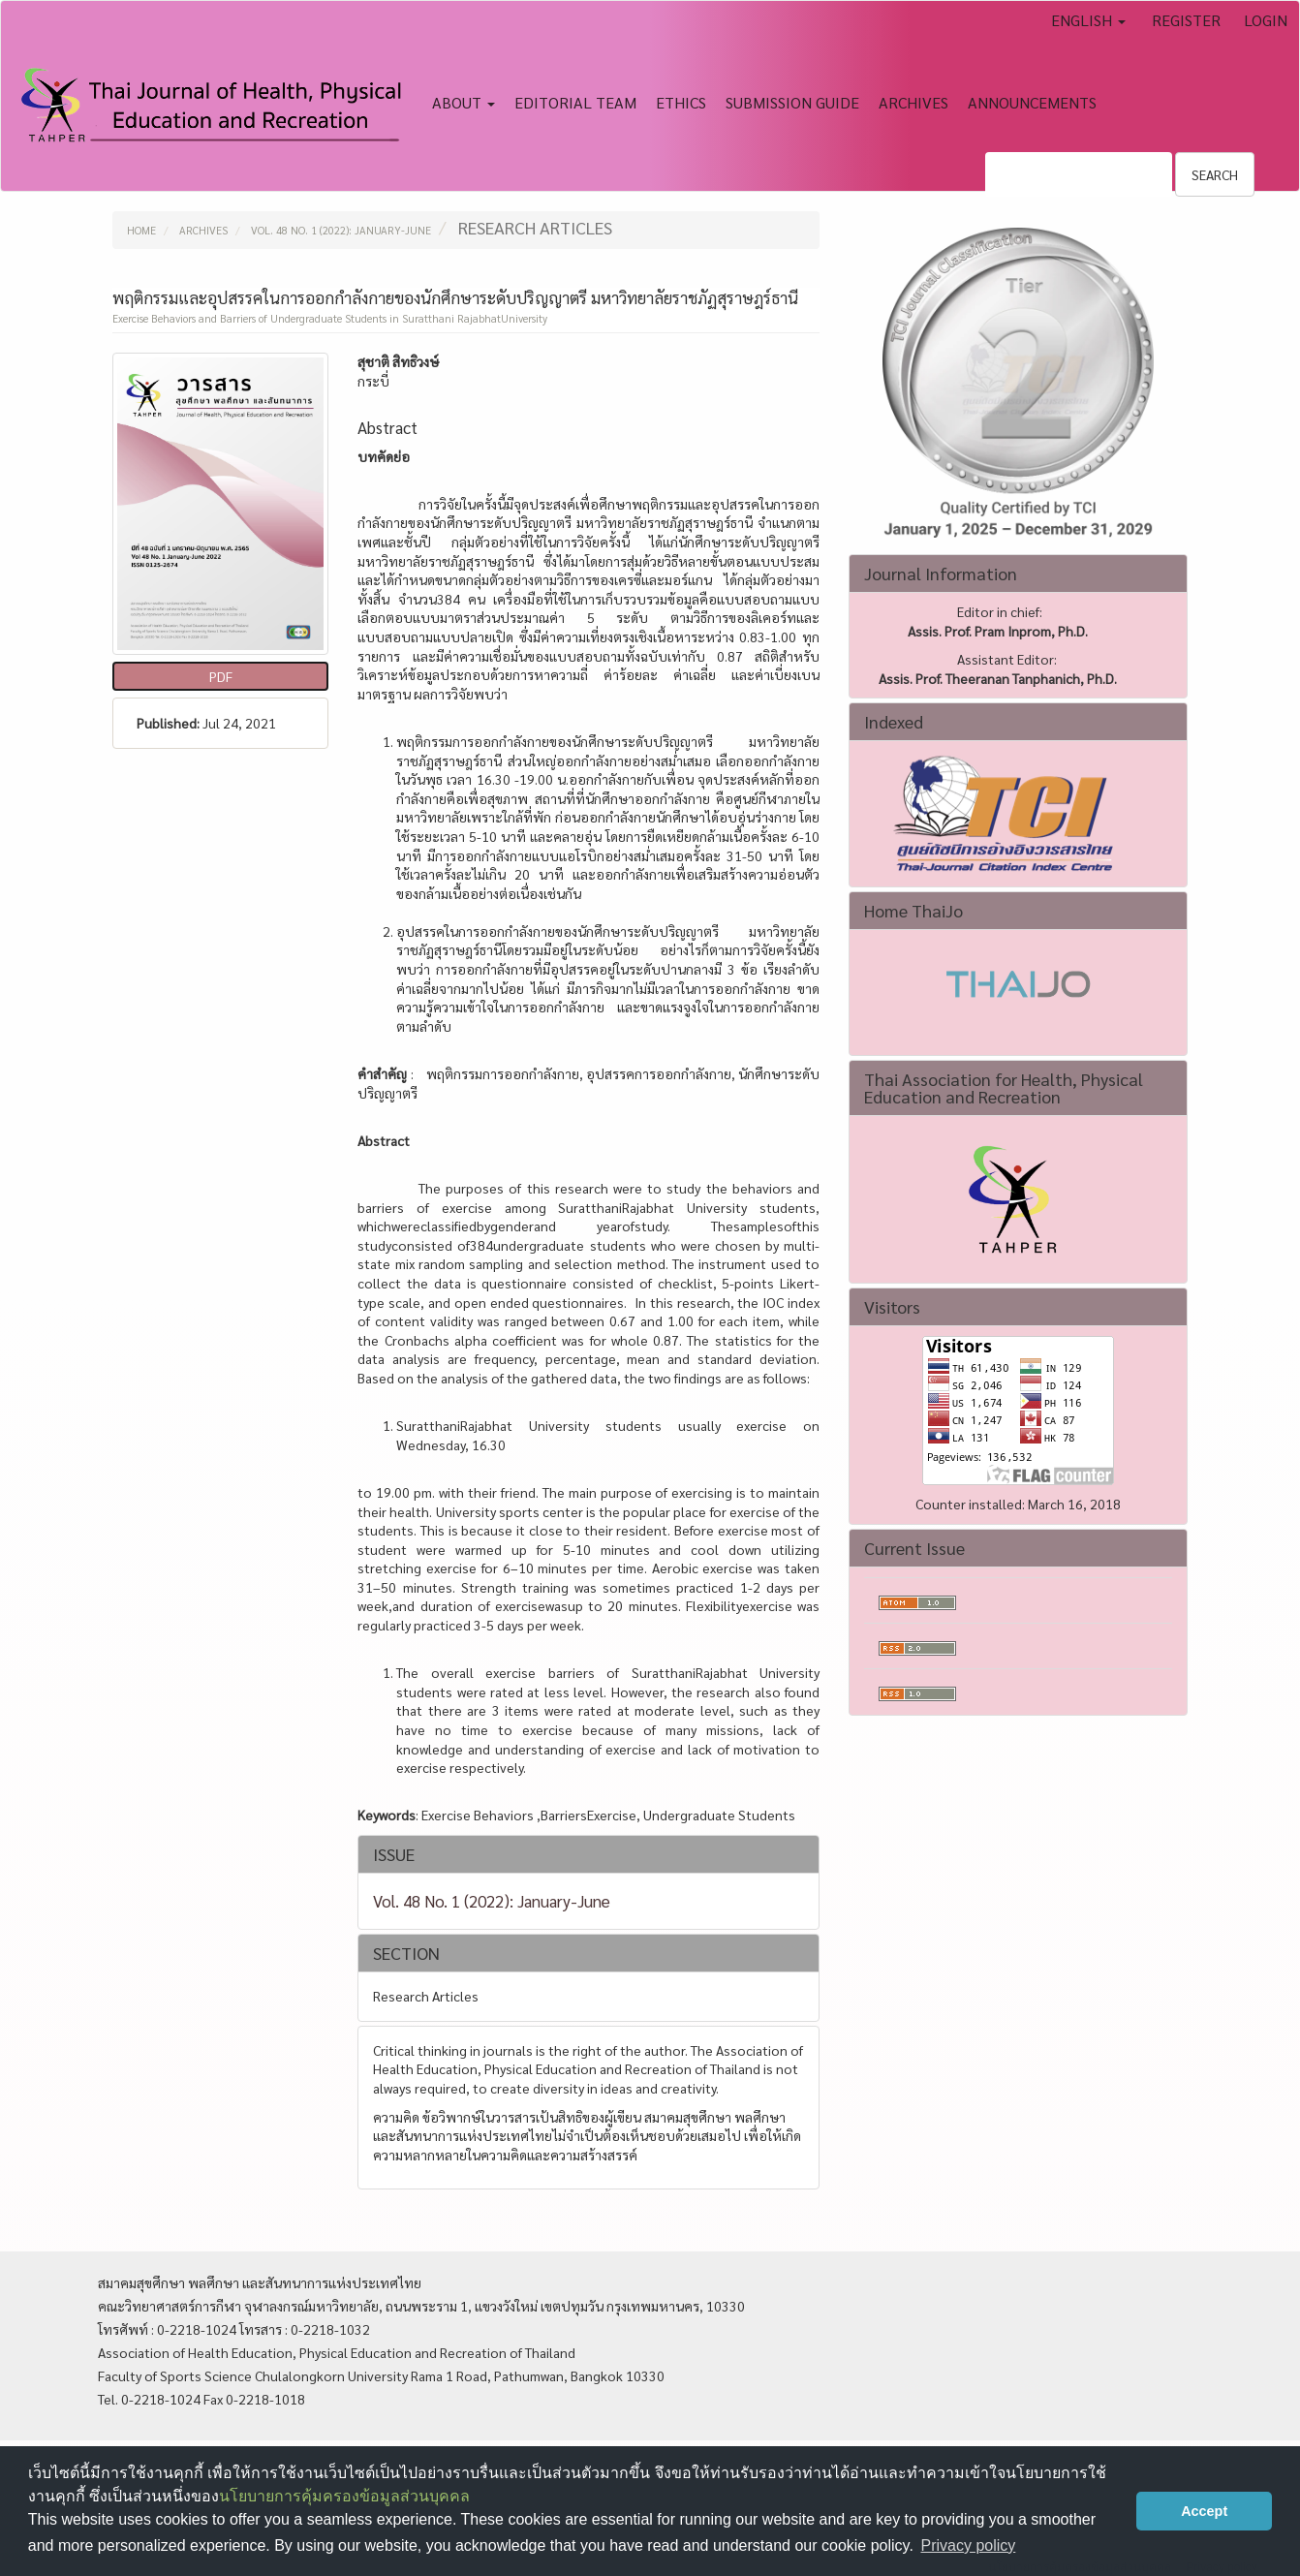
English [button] (1088, 20)
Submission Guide (792, 102)
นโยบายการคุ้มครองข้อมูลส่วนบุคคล (344, 2496)
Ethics (681, 102)
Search (1215, 174)
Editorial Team (575, 102)
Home (141, 230)
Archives (913, 102)
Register (1186, 20)
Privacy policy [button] (967, 2545)
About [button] (463, 102)
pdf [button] (220, 676)
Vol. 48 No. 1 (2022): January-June (341, 230)
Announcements (1032, 102)
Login (1265, 20)
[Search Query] (1078, 174)
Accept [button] (1204, 2511)
